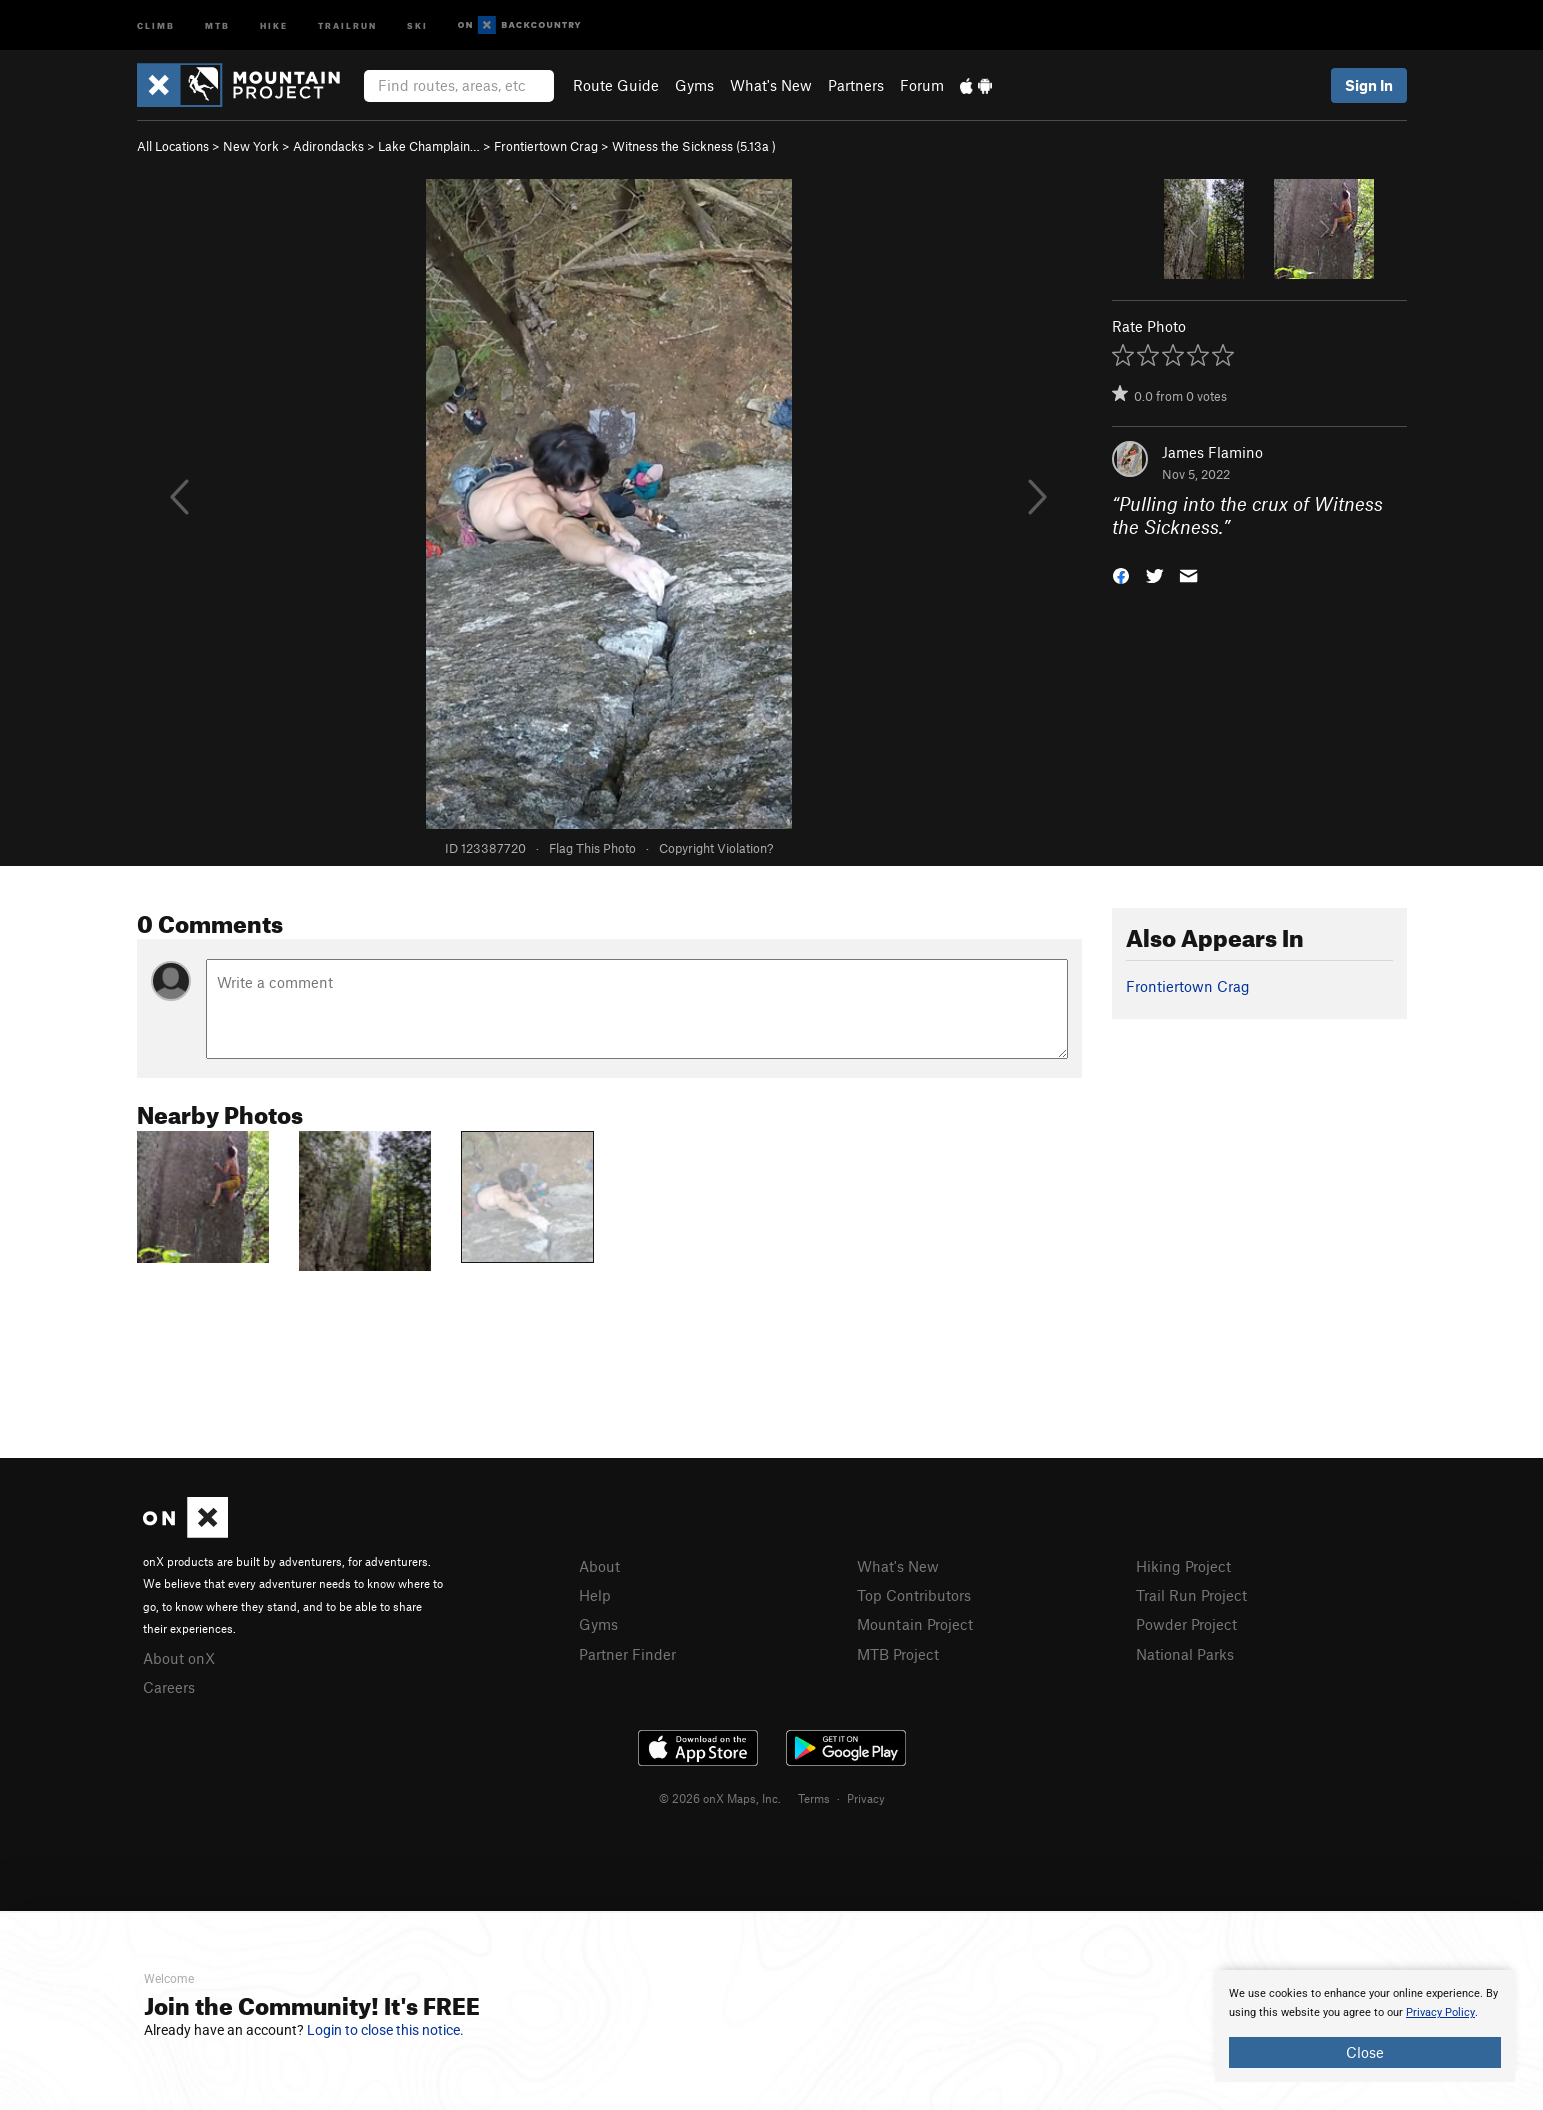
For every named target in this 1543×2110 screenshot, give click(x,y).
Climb (156, 24)
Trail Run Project (1191, 1595)
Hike (274, 24)
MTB (217, 24)
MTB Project (898, 1654)
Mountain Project (915, 1624)
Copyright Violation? (716, 848)
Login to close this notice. (385, 2030)
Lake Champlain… (429, 146)
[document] (1365, 2026)
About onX (179, 1658)
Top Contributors (914, 1595)
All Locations (173, 146)
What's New (771, 85)
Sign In (1369, 85)
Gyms (694, 85)
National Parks (1185, 1654)
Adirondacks (328, 146)
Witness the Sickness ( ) (694, 146)
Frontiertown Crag (546, 146)
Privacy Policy (1440, 2012)
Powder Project (1186, 1624)
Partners (856, 85)
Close (1365, 2052)
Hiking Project (1183, 1566)
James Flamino (1212, 452)
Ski (417, 24)
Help (595, 1595)
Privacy (866, 1798)
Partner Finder (627, 1654)
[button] (1121, 573)
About (599, 1566)
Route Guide (616, 85)
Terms (814, 1798)
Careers (169, 1687)
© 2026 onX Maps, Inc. (720, 1798)
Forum (922, 85)
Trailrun (347, 24)
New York (251, 146)
